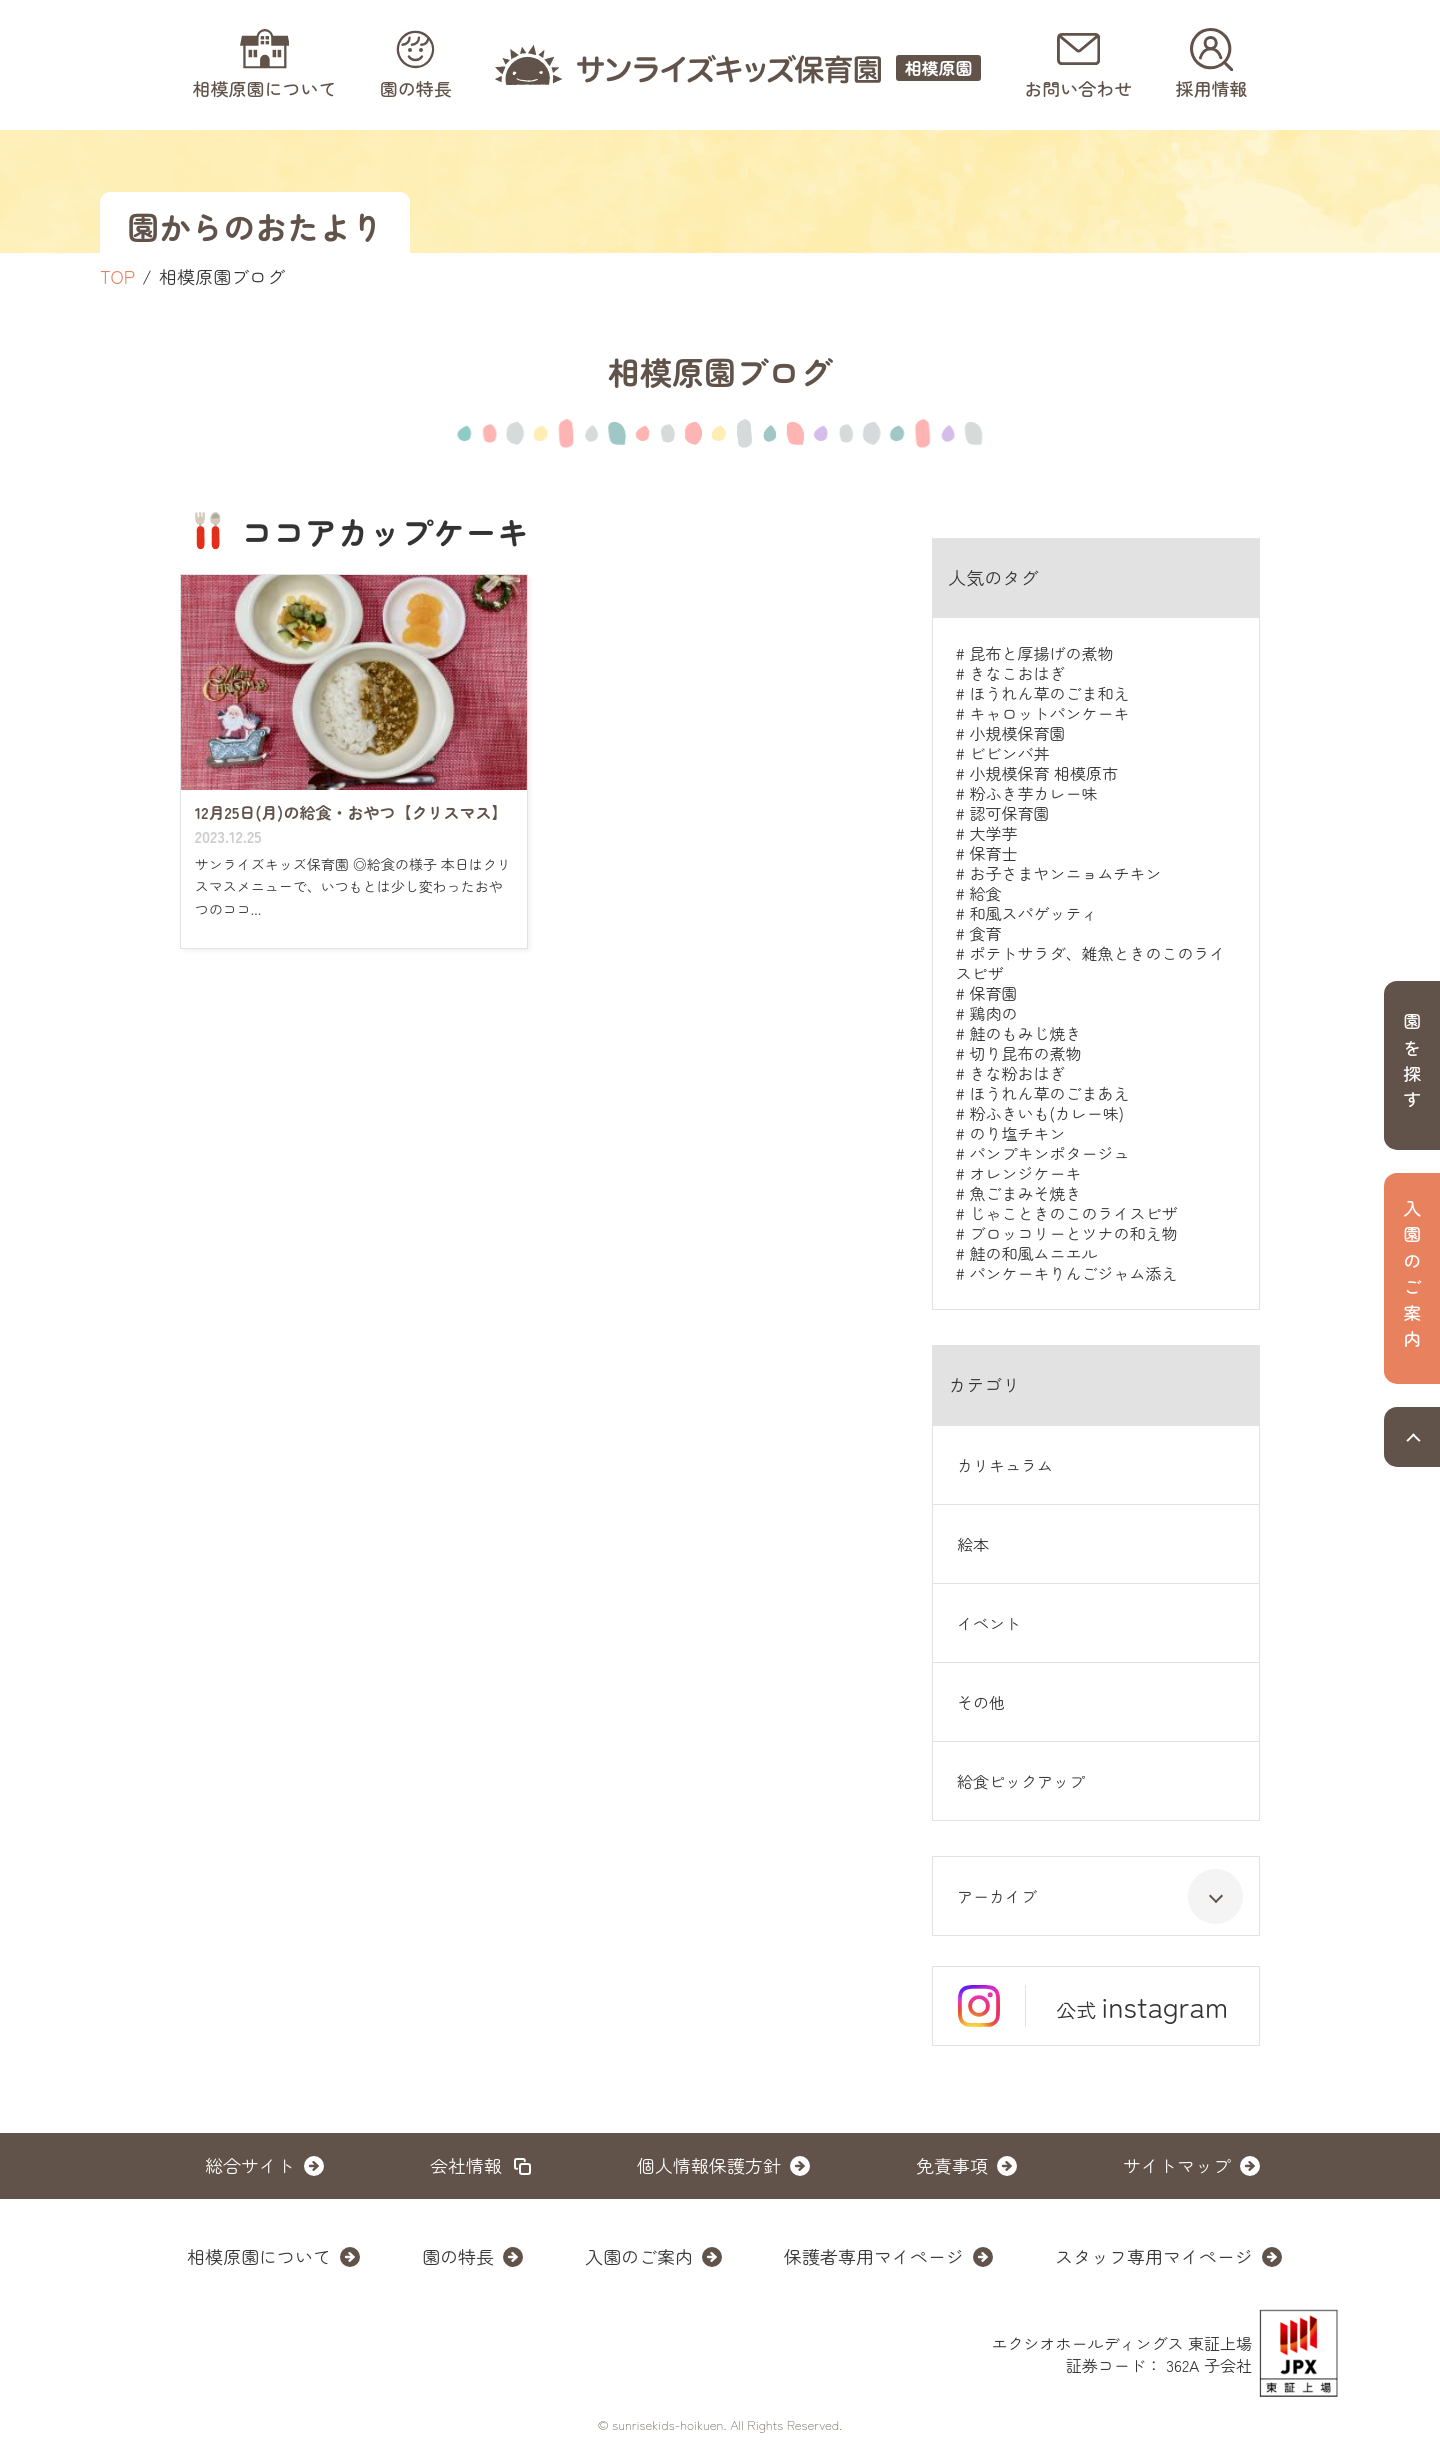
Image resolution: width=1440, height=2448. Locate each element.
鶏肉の (993, 1013)
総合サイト (250, 2165)
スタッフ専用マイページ (1154, 2256)
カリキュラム (1005, 1465)
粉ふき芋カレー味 (1033, 793)
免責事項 (952, 2165)
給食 (985, 893)
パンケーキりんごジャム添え (1073, 1273)
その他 (981, 1702)
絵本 (973, 1544)
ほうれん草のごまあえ (1049, 1093)
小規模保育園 (1017, 733)
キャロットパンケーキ (1049, 713)
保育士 (993, 853)
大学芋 (993, 833)
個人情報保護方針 (709, 2165)
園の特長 (458, 2256)
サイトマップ (1177, 2165)
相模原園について (259, 2256)
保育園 (993, 993)
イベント (989, 1623)
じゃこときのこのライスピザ (1073, 1213)
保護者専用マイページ (874, 2256)
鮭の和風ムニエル (1033, 1253)
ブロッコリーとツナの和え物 (1073, 1233)
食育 (985, 933)
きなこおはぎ (1017, 673)
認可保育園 (1009, 813)
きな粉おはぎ (1017, 1073)
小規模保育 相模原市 (1043, 773)
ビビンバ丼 (1009, 753)
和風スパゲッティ (1033, 913)
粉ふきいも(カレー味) (1046, 1113)
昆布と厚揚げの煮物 (1041, 653)
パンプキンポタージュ (1049, 1153)
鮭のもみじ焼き (1025, 1033)
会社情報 (466, 2165)
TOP (117, 276)
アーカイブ (1100, 1896)
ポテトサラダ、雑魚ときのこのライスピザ (1090, 963)
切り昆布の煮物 (1025, 1053)
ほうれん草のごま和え (1049, 693)
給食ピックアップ (1021, 1781)
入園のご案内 (639, 2256)
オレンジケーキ (1025, 1173)
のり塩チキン (1017, 1133)
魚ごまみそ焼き (1025, 1193)
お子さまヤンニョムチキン (1065, 873)
